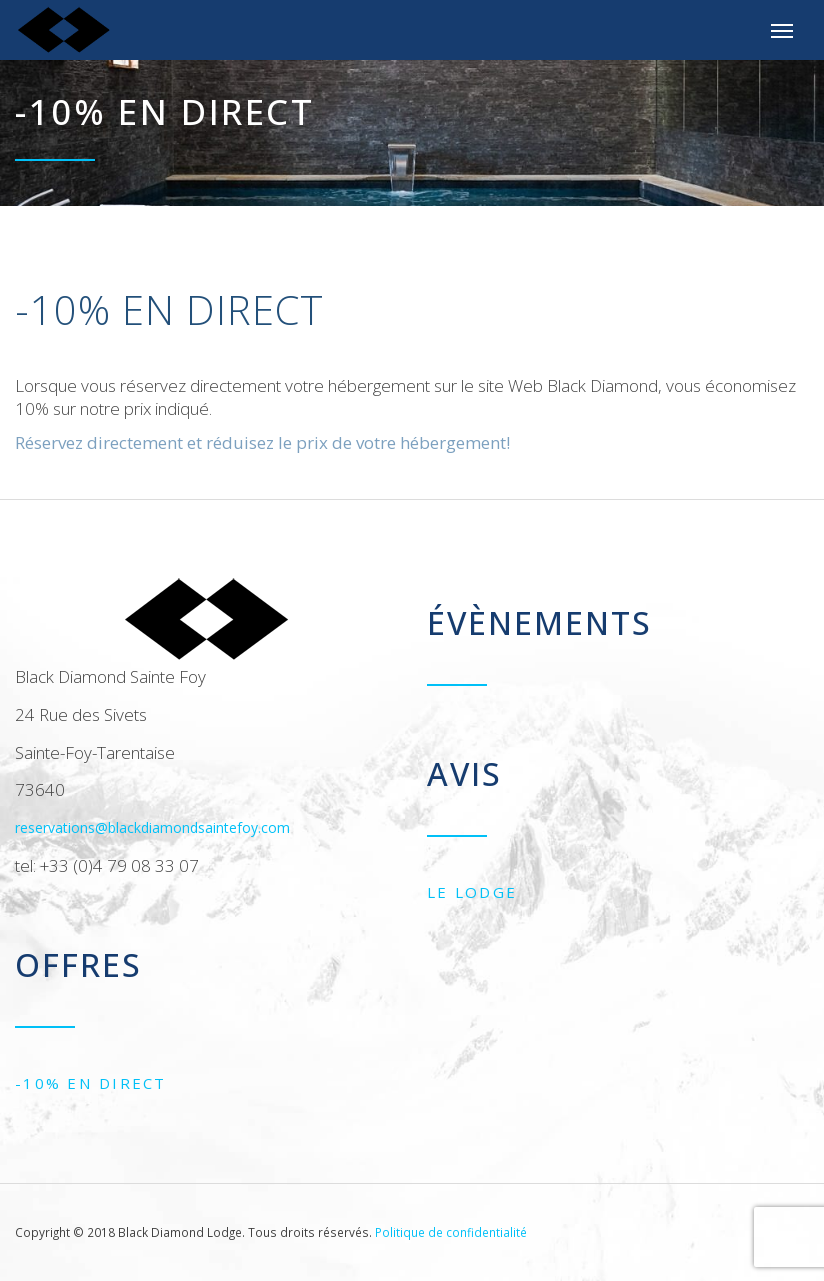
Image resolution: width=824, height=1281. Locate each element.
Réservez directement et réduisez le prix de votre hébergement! (262, 442)
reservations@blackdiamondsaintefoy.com (152, 827)
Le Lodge (472, 892)
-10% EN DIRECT (91, 1083)
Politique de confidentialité (451, 1232)
